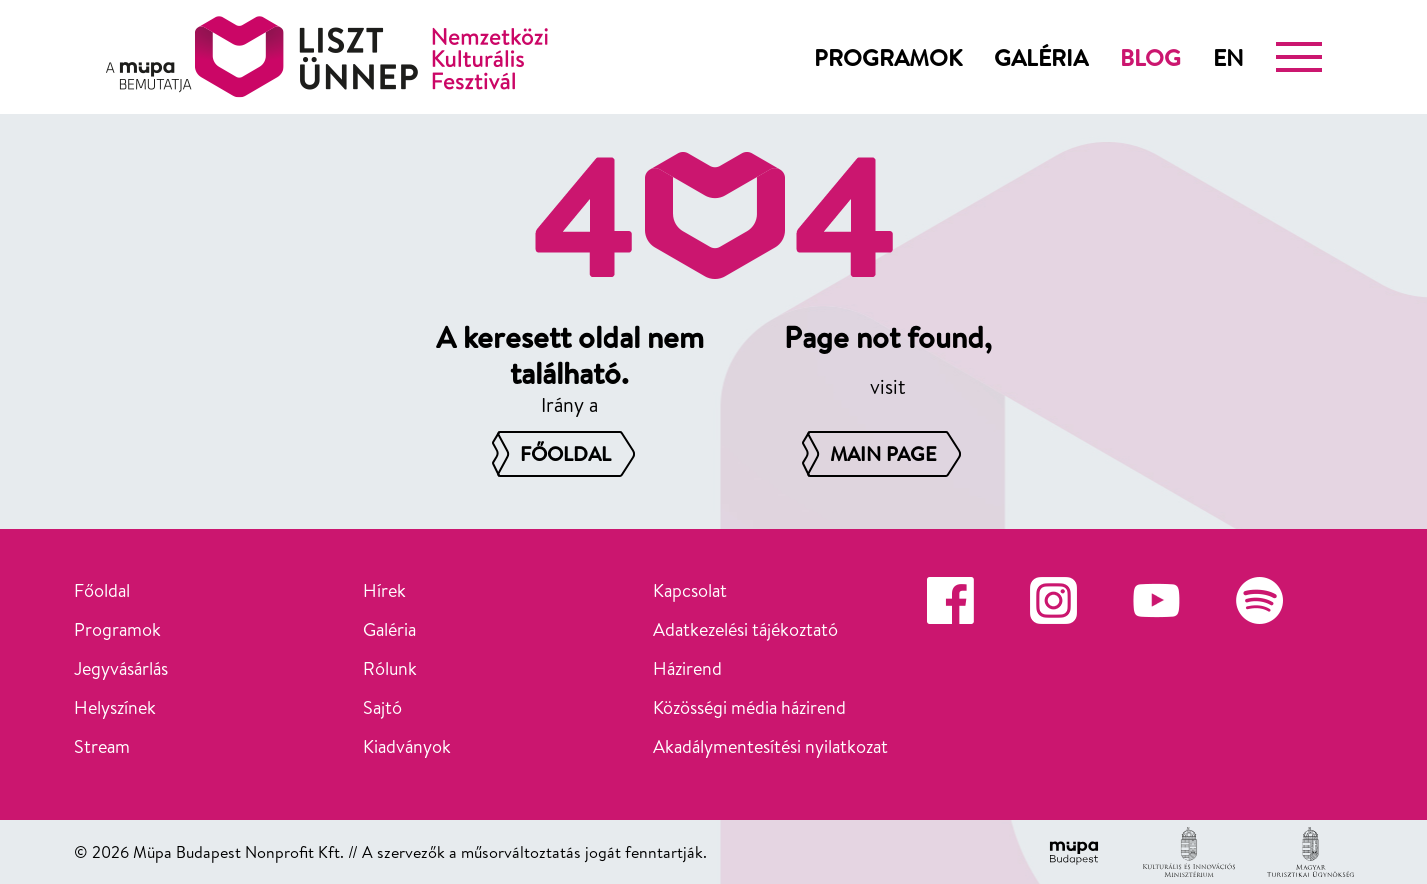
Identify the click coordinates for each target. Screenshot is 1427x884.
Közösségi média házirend (749, 707)
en (1228, 57)
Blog (1150, 57)
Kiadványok (407, 746)
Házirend (687, 668)
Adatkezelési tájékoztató (745, 629)
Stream (102, 746)
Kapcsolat (690, 590)
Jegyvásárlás (121, 668)
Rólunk (390, 668)
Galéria (1041, 57)
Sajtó (382, 707)
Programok (888, 57)
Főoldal (102, 590)
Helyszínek (115, 707)
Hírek (384, 590)
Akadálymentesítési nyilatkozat (770, 746)
